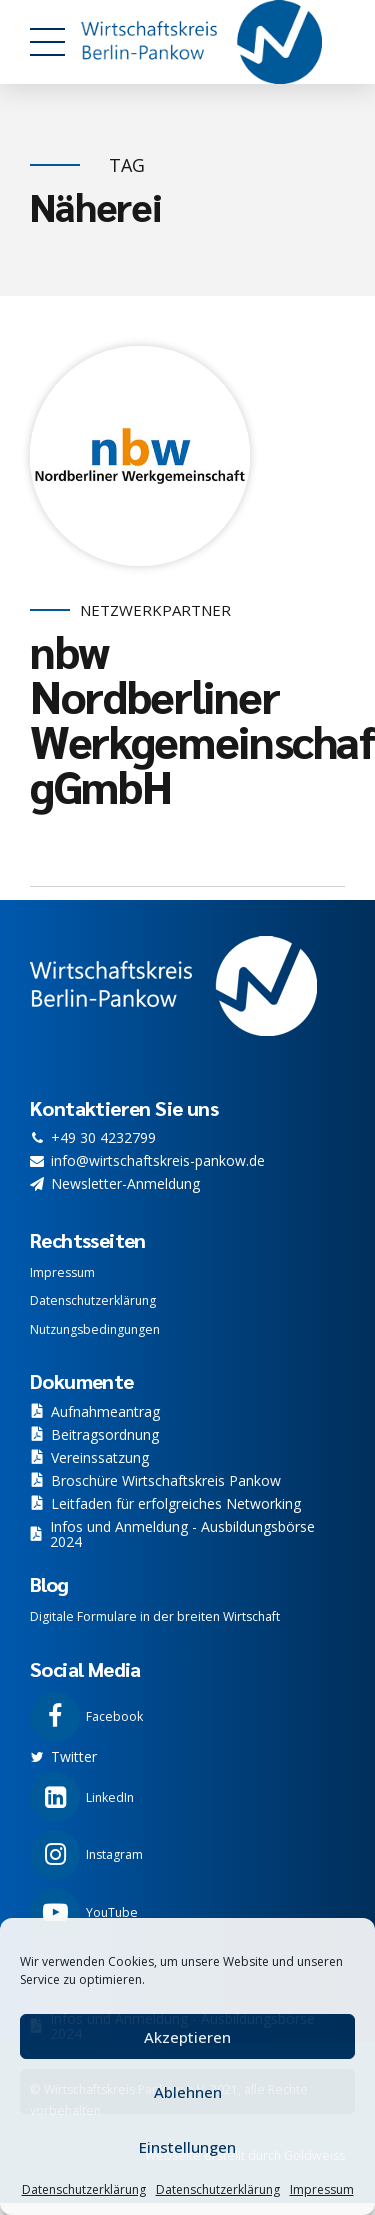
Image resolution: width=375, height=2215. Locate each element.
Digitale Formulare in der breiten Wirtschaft (155, 1616)
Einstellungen (187, 2147)
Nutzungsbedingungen (95, 1329)
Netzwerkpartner (155, 610)
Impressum (322, 2189)
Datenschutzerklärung (84, 2189)
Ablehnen (188, 2092)
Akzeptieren (187, 2037)
